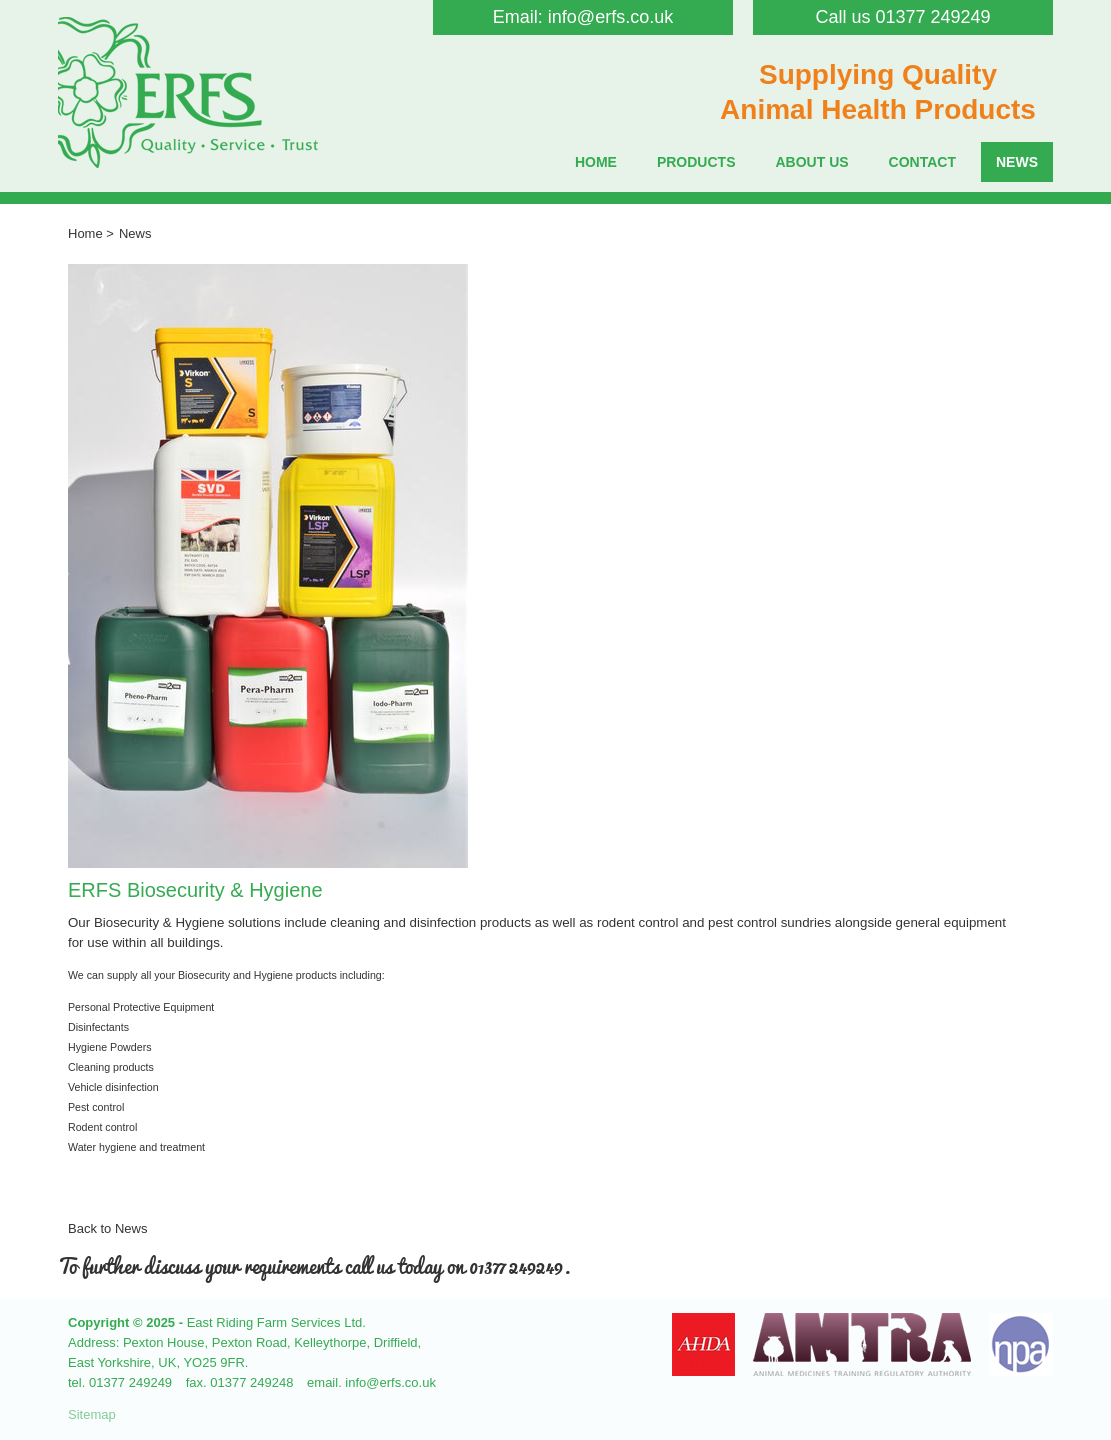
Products (696, 162)
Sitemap (92, 1414)
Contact (922, 162)
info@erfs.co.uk (610, 17)
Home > (91, 233)
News (1017, 162)
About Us (811, 162)
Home (596, 162)
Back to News (107, 1228)
